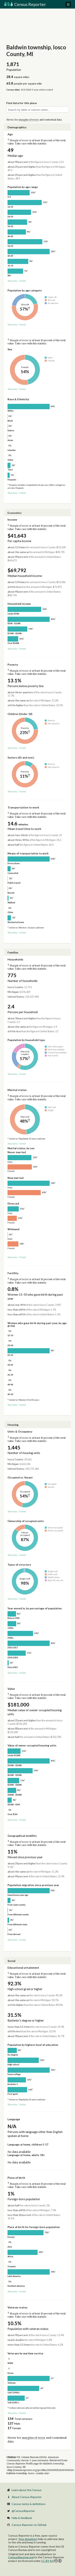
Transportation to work (23, 807)
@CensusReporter (23, 2511)
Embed (22, 281)
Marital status (17, 1090)
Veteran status (18, 2307)
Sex (10, 349)
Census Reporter (25, 4)
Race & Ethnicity (18, 399)
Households (15, 959)
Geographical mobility (22, 1835)
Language (14, 2119)
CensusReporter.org (21, 2557)
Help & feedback (22, 2518)
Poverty (13, 664)
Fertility (13, 1273)
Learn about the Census (27, 2490)
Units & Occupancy (20, 1431)
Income (12, 519)
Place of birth (16, 2177)
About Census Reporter (27, 2497)
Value (11, 1688)
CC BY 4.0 (51, 2560)
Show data (12, 281)
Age (10, 134)
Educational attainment (23, 1967)
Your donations (27, 2539)
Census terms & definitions (29, 2504)
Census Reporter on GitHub (29, 2524)
